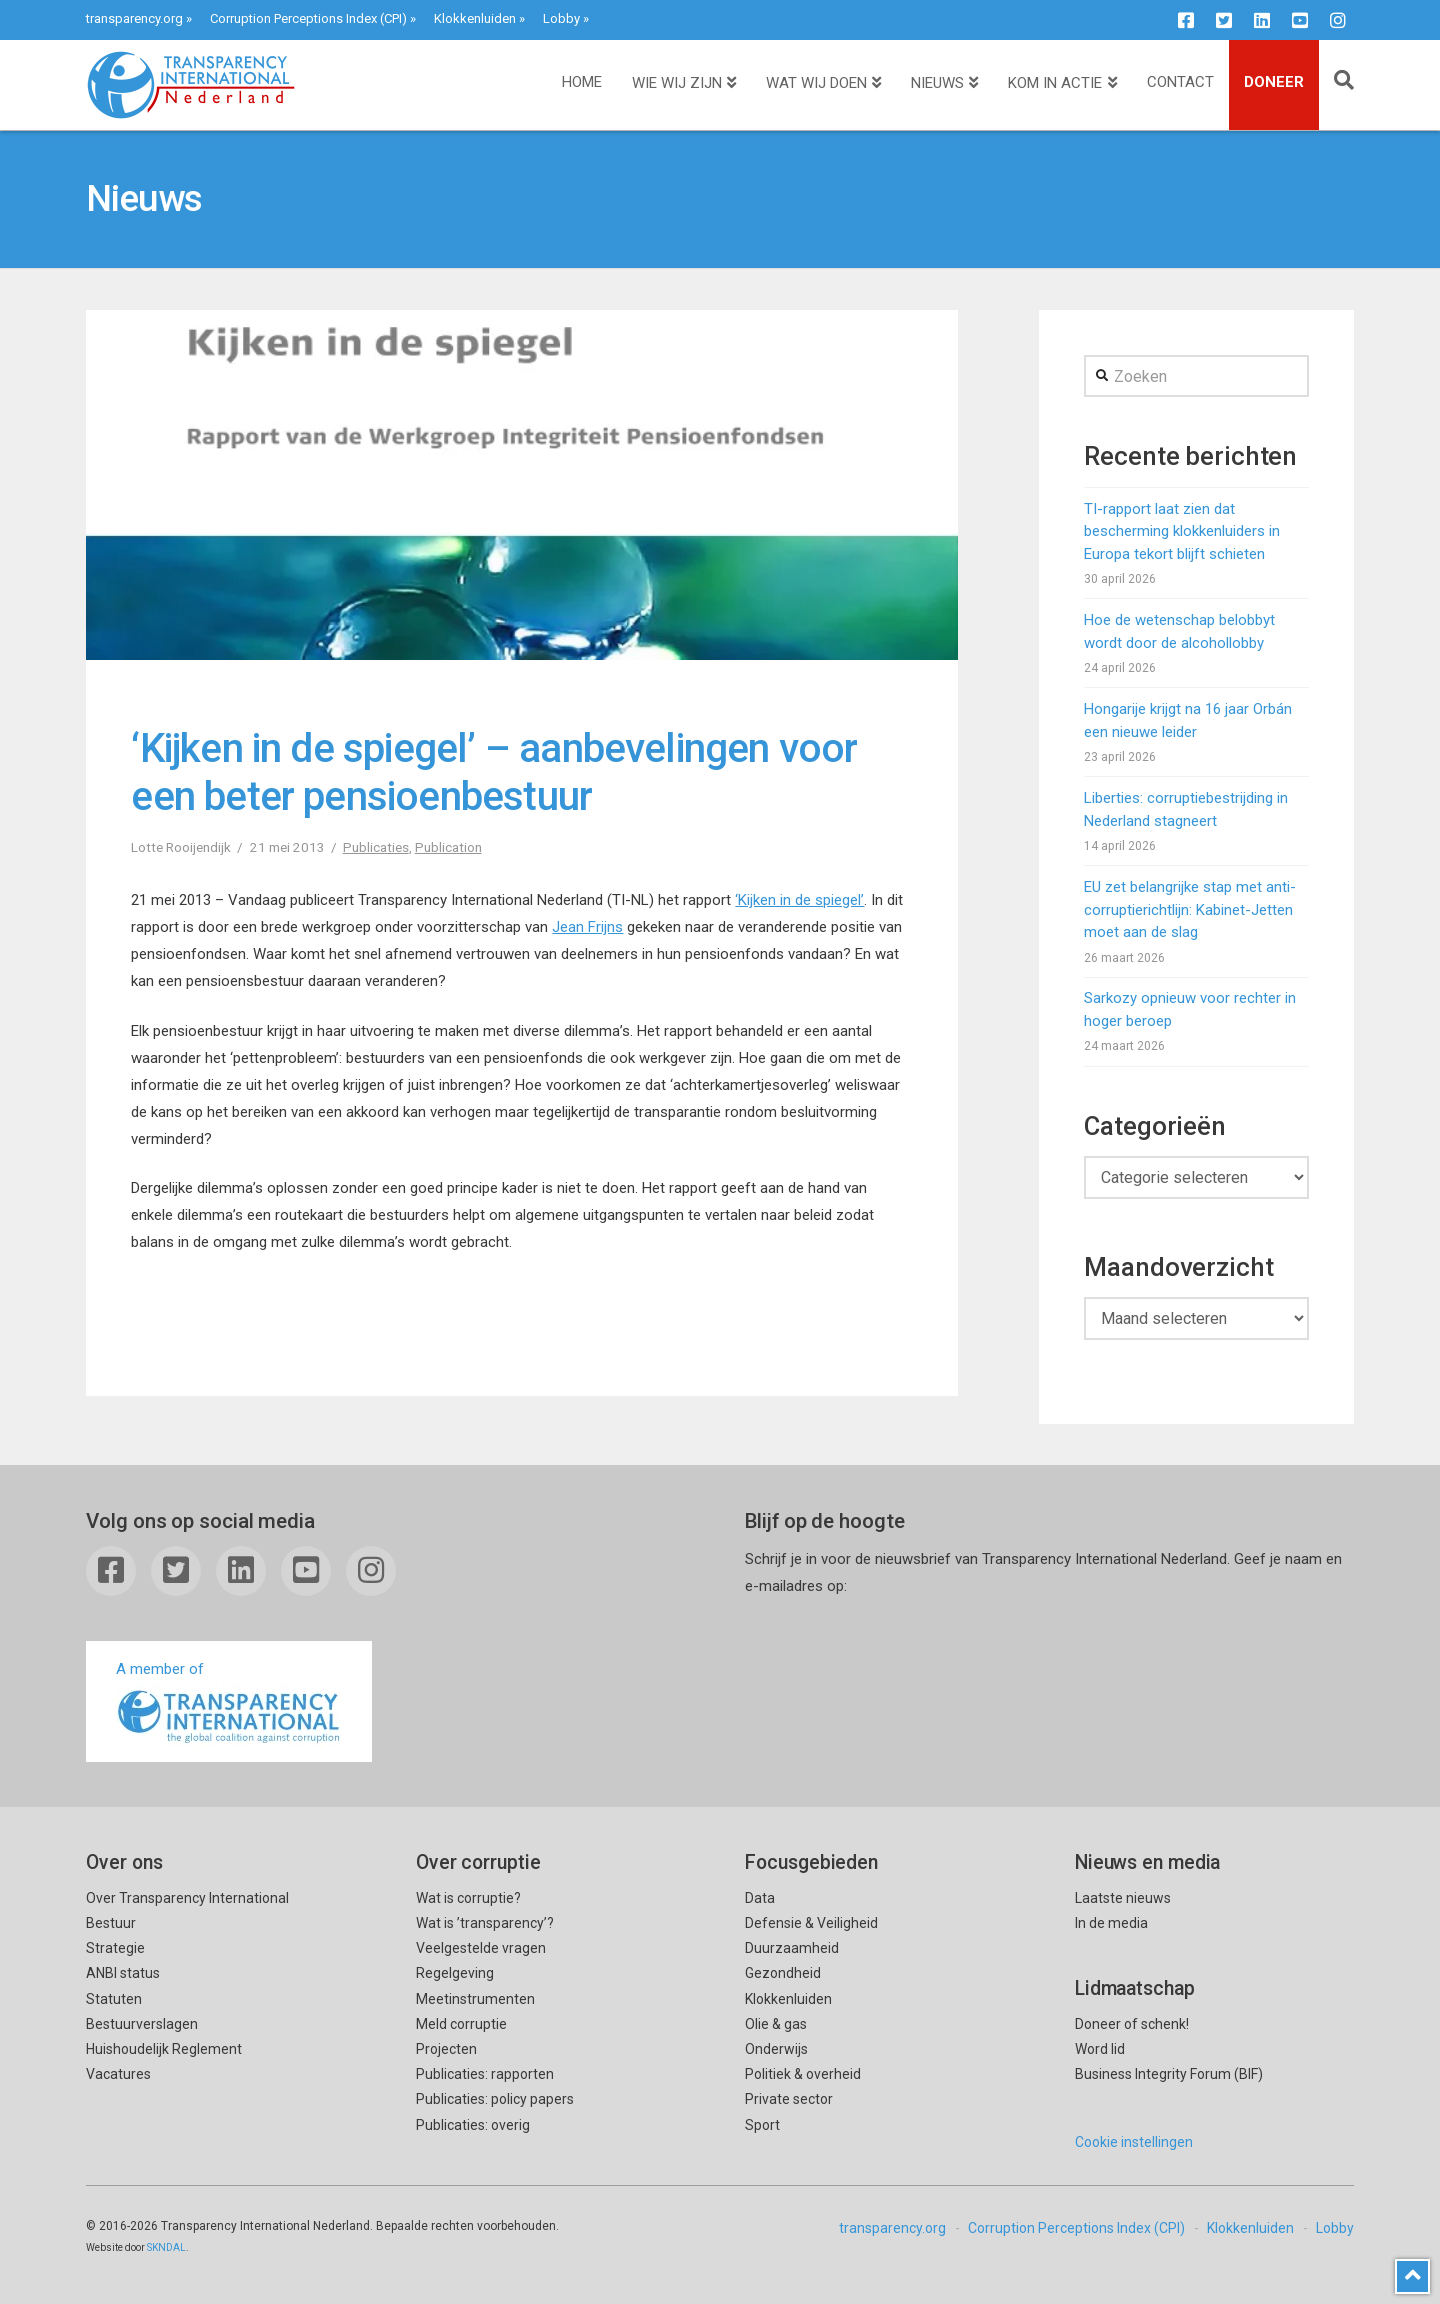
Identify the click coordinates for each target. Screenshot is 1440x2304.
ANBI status (123, 1973)
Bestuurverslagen (142, 2024)
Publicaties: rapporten (485, 2074)
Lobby (561, 18)
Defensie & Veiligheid (811, 1923)
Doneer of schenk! (1132, 2024)
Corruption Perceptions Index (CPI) (308, 18)
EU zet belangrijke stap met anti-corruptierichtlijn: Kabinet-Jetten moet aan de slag (1190, 909)
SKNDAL (166, 2247)
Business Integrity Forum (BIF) (1169, 2074)
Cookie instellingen (1134, 2142)
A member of (229, 1703)
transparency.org (134, 18)
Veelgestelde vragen (481, 1948)
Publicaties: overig (473, 2125)
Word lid (1100, 2049)
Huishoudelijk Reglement (164, 2049)
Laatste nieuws (1123, 1898)
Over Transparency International (187, 1898)
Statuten (114, 1999)
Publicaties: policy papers (495, 2099)
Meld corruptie (461, 2024)
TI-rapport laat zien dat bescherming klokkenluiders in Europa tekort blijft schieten (1182, 531)
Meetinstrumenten (475, 1999)
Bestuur (111, 1923)
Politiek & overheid (803, 2074)
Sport (762, 2125)
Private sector (789, 2099)
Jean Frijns (587, 927)
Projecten (446, 2049)
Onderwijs (776, 2049)
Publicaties (376, 847)
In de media (1111, 1923)
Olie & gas (776, 2024)
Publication (448, 847)
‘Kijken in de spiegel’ (799, 900)
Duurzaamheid (792, 1948)
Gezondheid (783, 1973)
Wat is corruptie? (468, 1898)
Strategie (115, 1948)
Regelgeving (455, 1973)
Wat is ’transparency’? (485, 1923)
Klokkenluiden (475, 18)
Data (760, 1898)
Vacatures (118, 2074)
